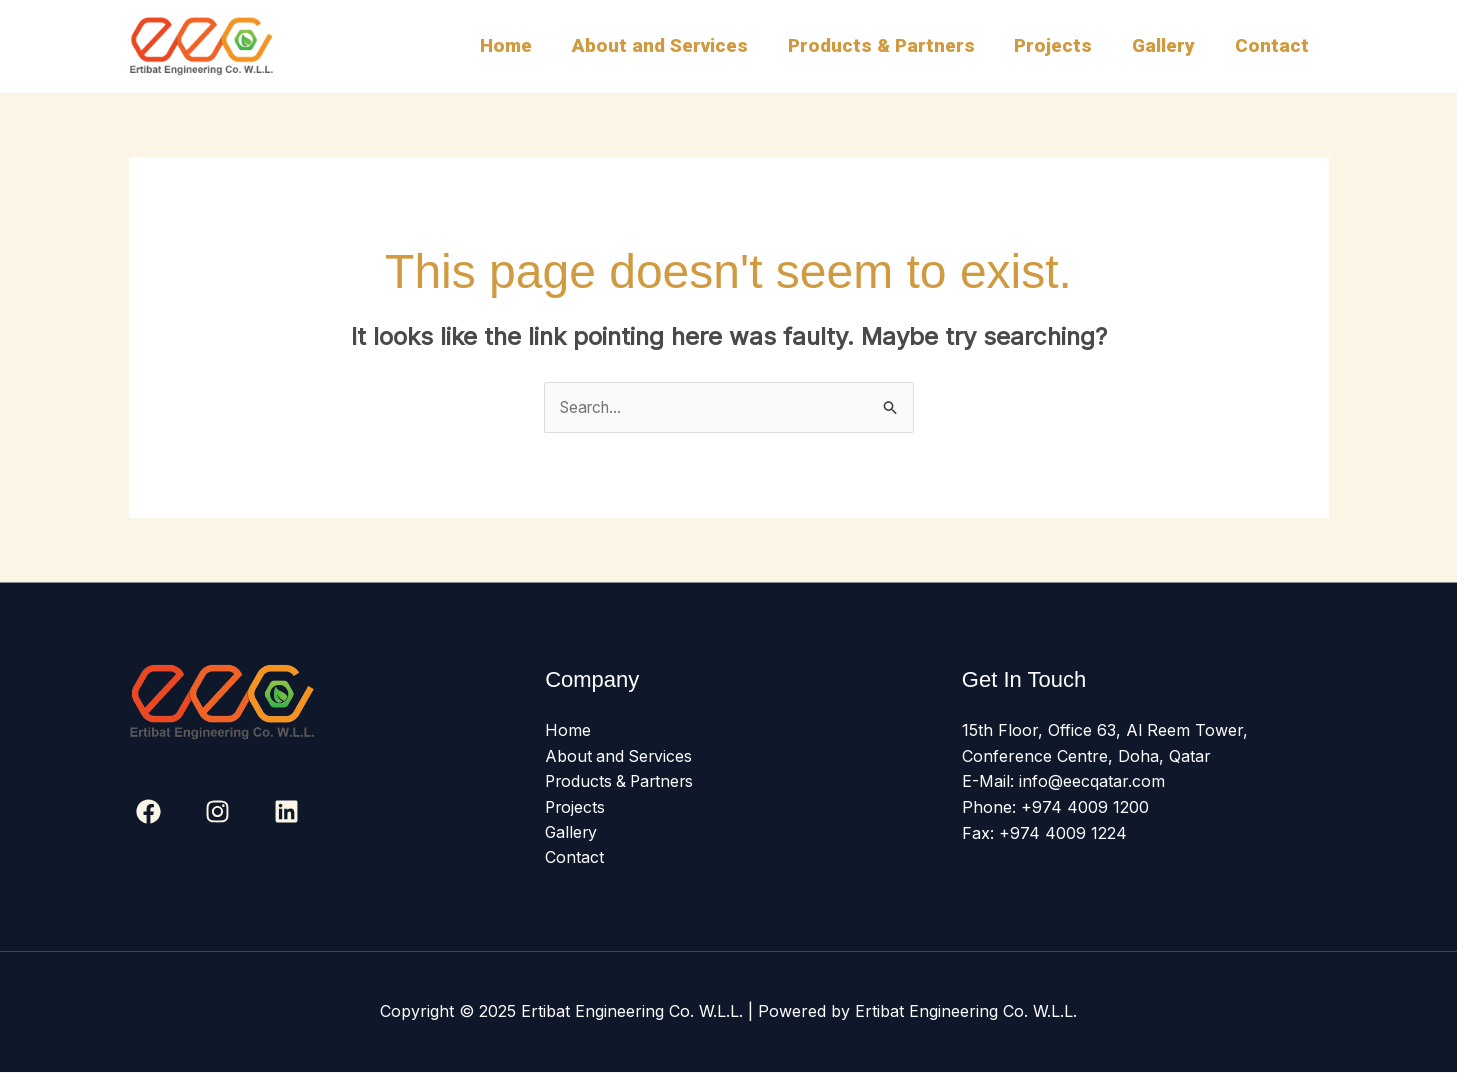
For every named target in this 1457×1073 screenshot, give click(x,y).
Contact (1273, 45)
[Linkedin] (286, 811)
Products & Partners (887, 45)
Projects (1058, 45)
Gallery (1166, 45)
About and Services (668, 45)
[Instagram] (217, 811)
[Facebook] (148, 811)
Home (516, 45)
